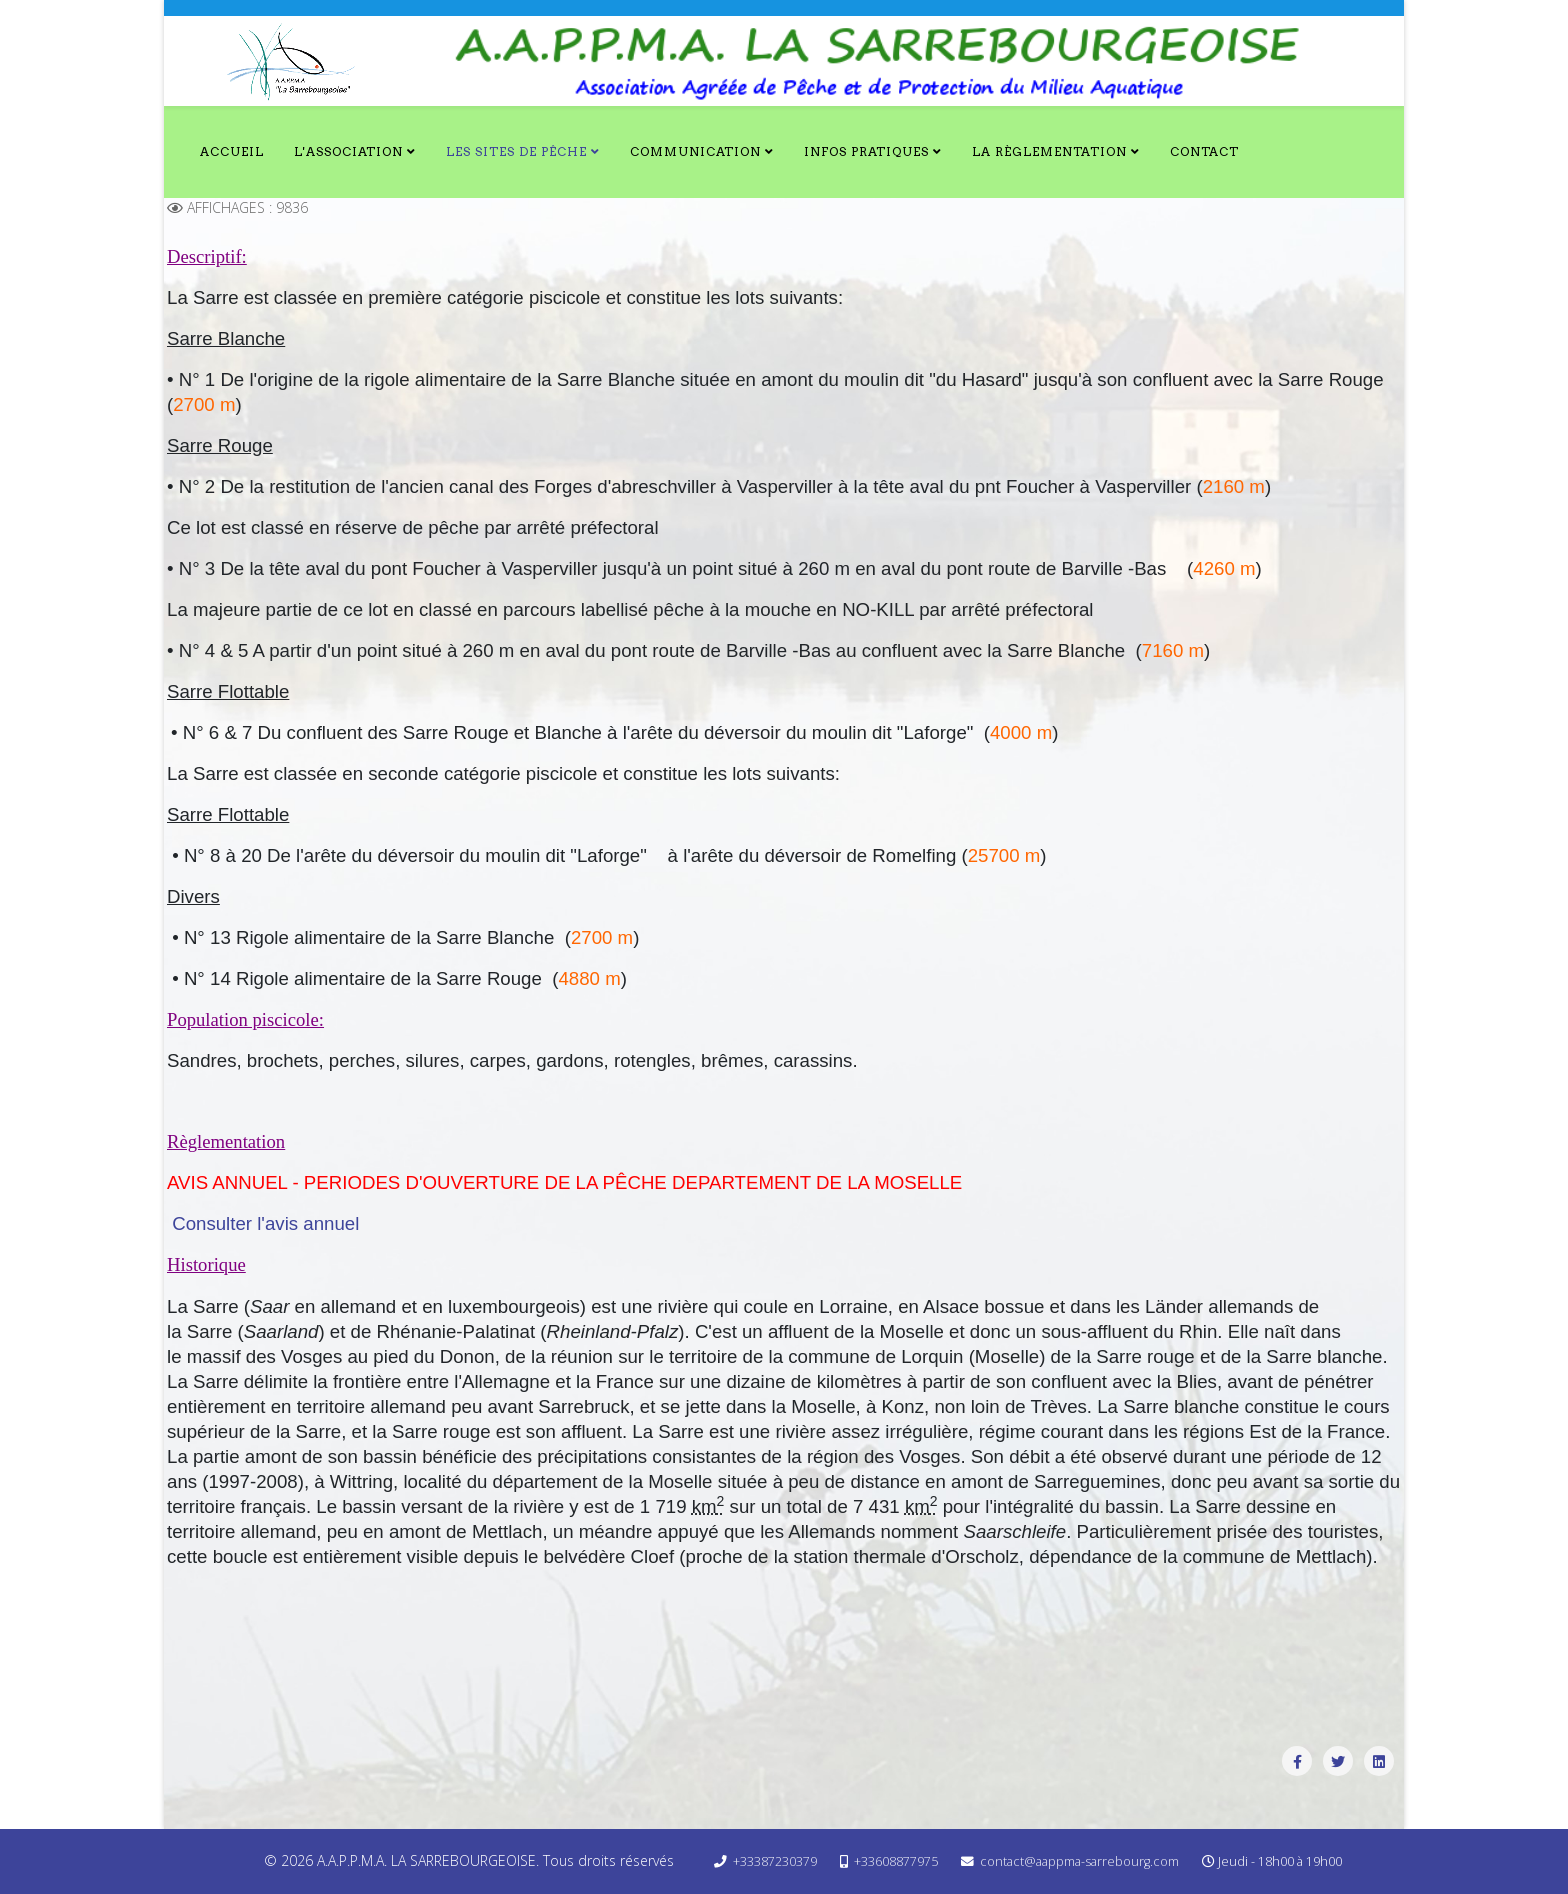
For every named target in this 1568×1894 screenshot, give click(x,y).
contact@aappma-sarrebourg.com (1079, 1861)
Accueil (232, 151)
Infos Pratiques (866, 151)
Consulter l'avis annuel (265, 1223)
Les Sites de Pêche (516, 151)
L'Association (348, 151)
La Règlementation (1049, 151)
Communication (695, 151)
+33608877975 (896, 1861)
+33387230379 (775, 1861)
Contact (1204, 151)
